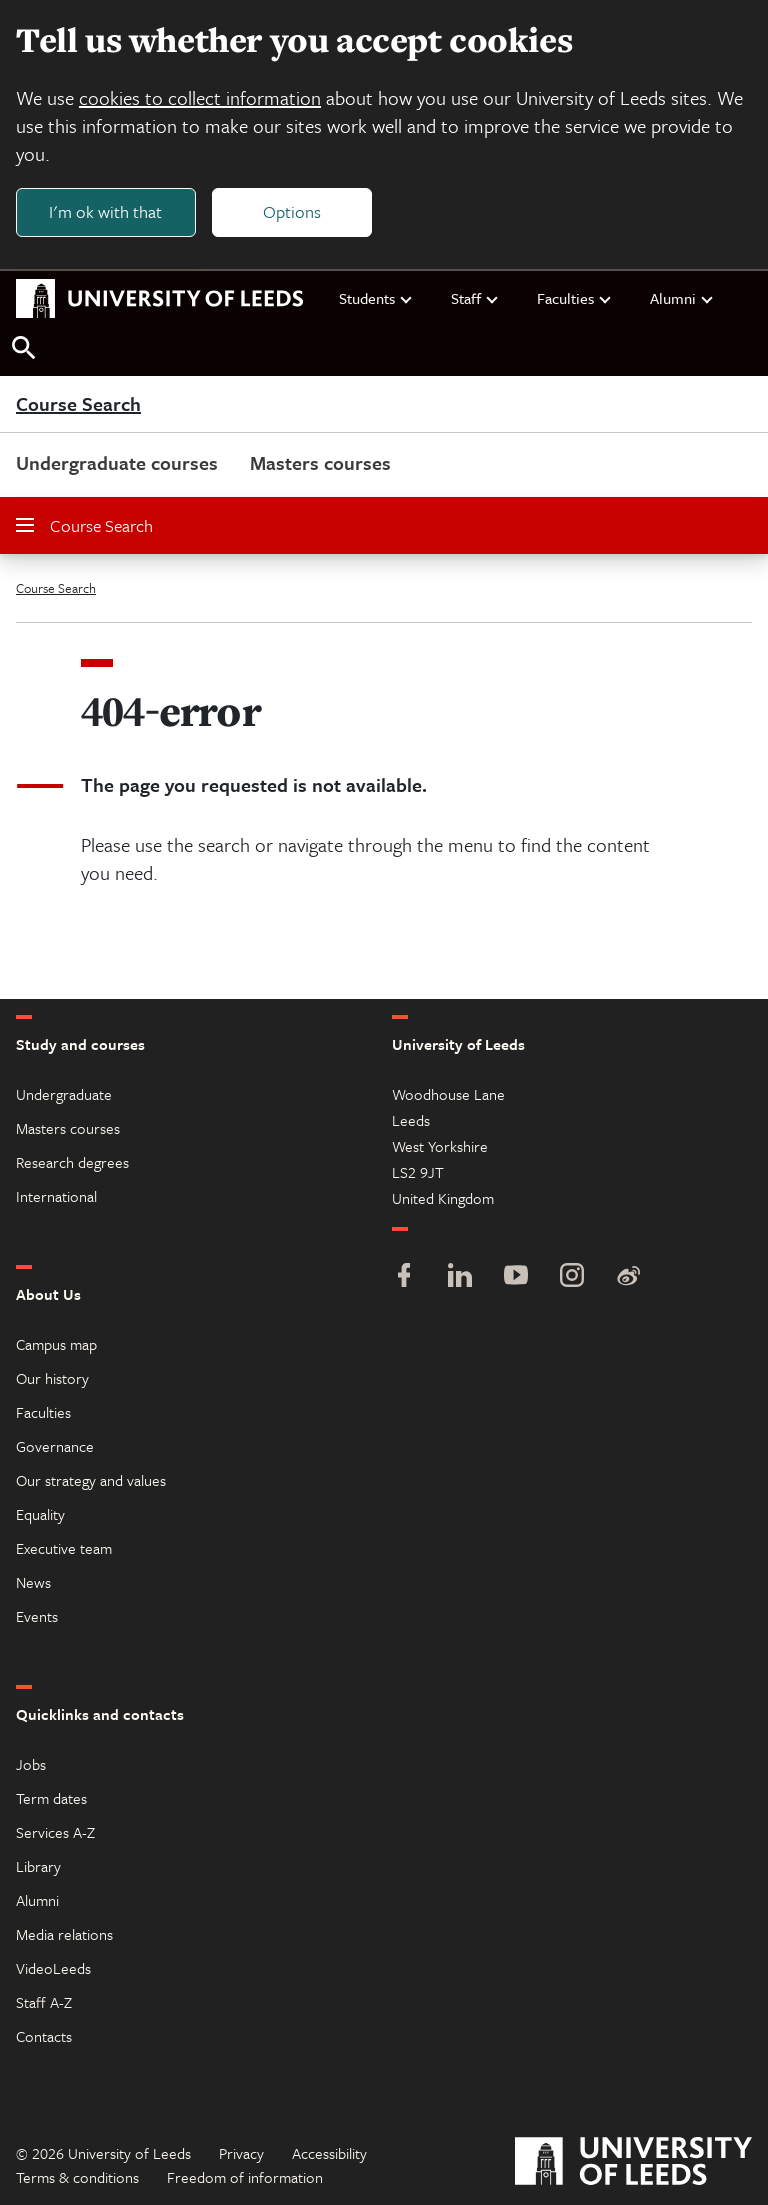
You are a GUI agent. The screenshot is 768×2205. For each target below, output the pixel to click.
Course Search (78, 404)
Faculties (575, 298)
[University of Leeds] (633, 2163)
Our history (52, 1378)
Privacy (241, 2153)
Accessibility (329, 2153)
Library (38, 1866)
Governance (55, 1446)
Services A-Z (55, 1832)
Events (37, 1616)
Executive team (64, 1548)
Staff (475, 298)
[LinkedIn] (460, 1277)
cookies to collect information (200, 97)
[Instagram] (572, 1277)
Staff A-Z (44, 2002)
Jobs (31, 1764)
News (33, 1582)
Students (376, 298)
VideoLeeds (53, 1968)
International (56, 1196)
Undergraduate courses (117, 462)
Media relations (64, 1934)
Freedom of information (245, 2177)
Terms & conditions (77, 2177)
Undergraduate (64, 1094)
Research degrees (72, 1162)
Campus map (56, 1344)
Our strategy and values (91, 1480)
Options (292, 211)
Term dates (51, 1798)
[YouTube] (516, 1277)
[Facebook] (404, 1277)
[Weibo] (628, 1277)
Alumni (682, 298)
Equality (40, 1514)
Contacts (44, 2036)
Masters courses (320, 462)
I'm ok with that (105, 211)
